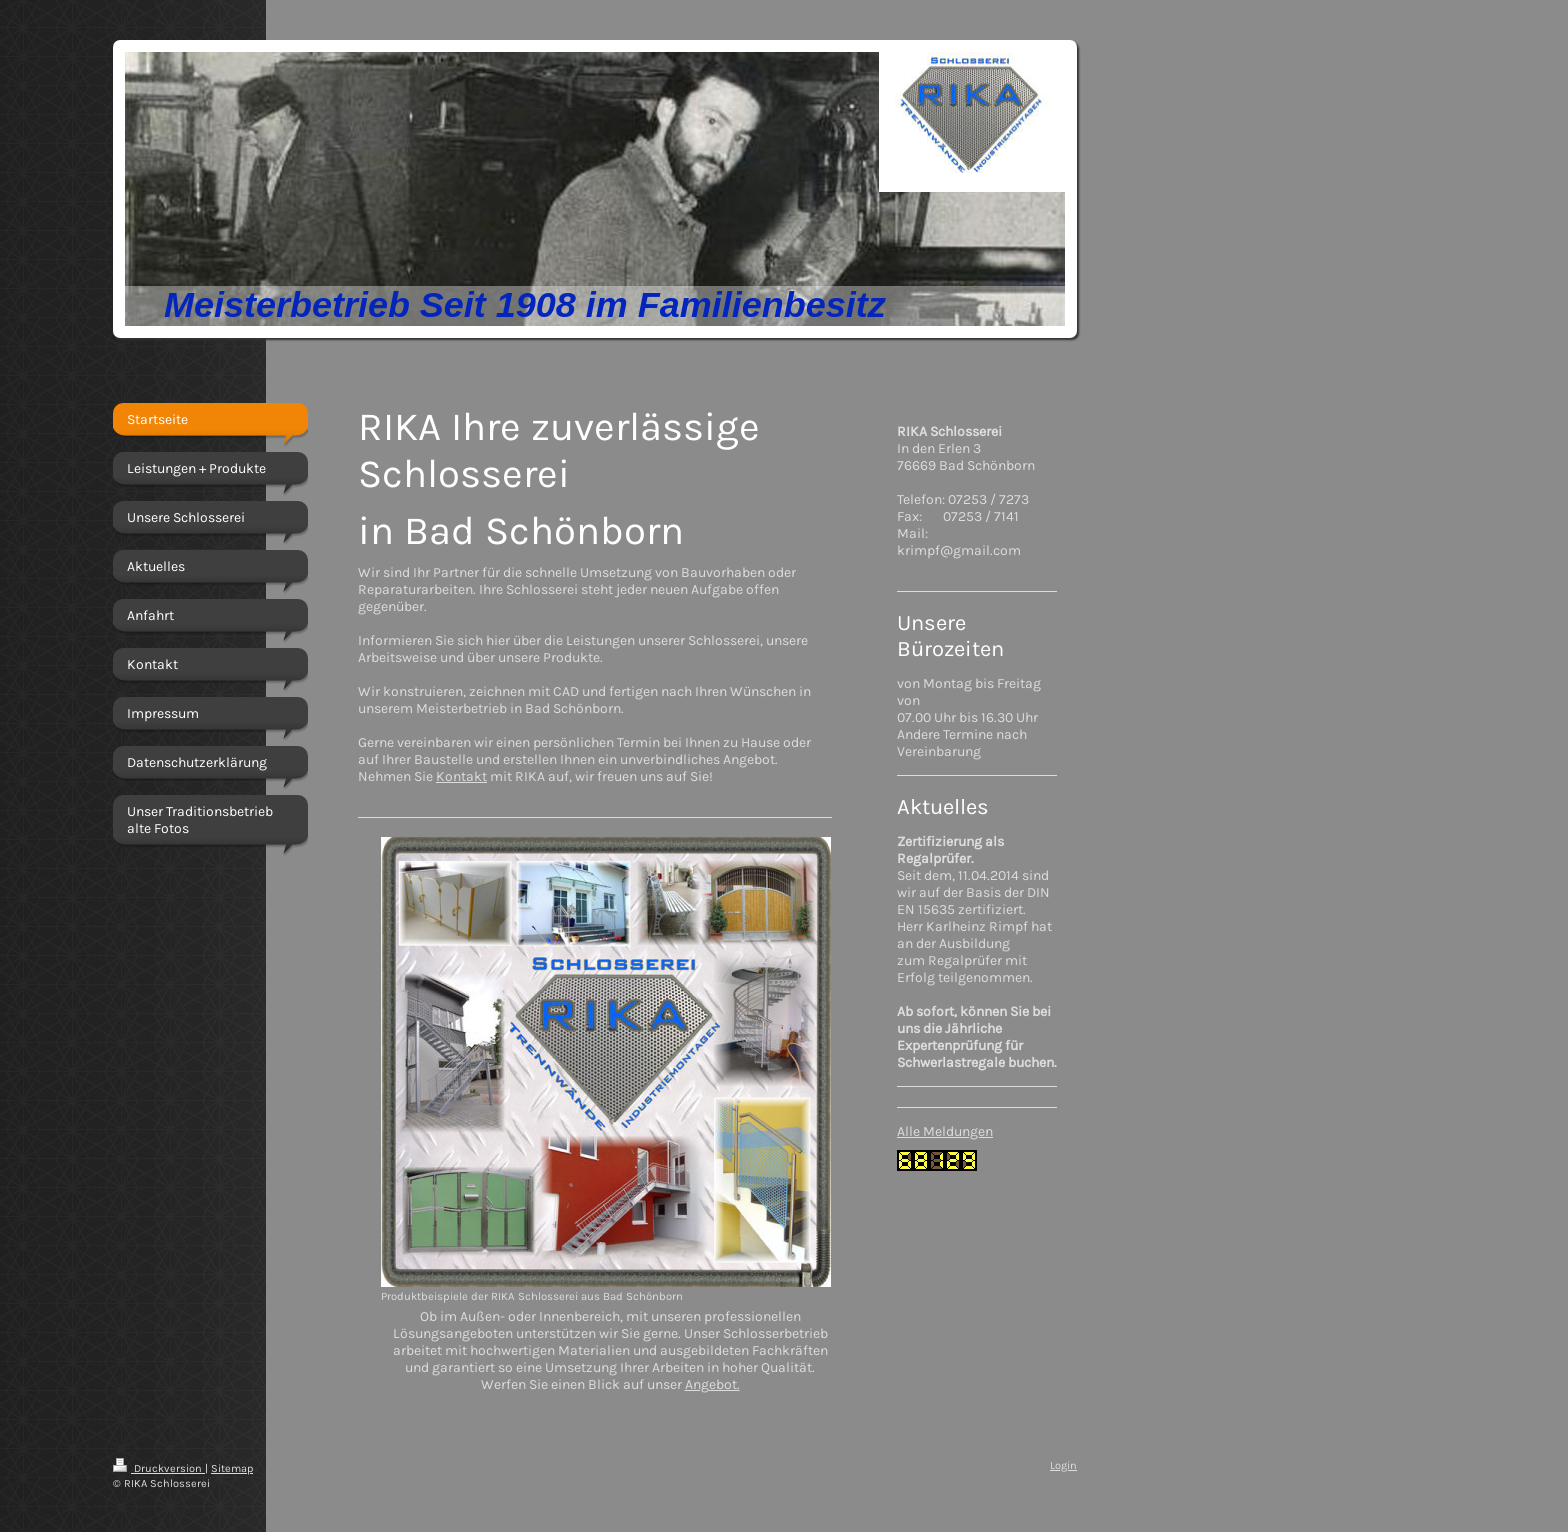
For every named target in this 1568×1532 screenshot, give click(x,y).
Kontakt (461, 776)
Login (1063, 1465)
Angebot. (712, 1384)
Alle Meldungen (945, 1131)
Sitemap (232, 1468)
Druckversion (159, 1468)
